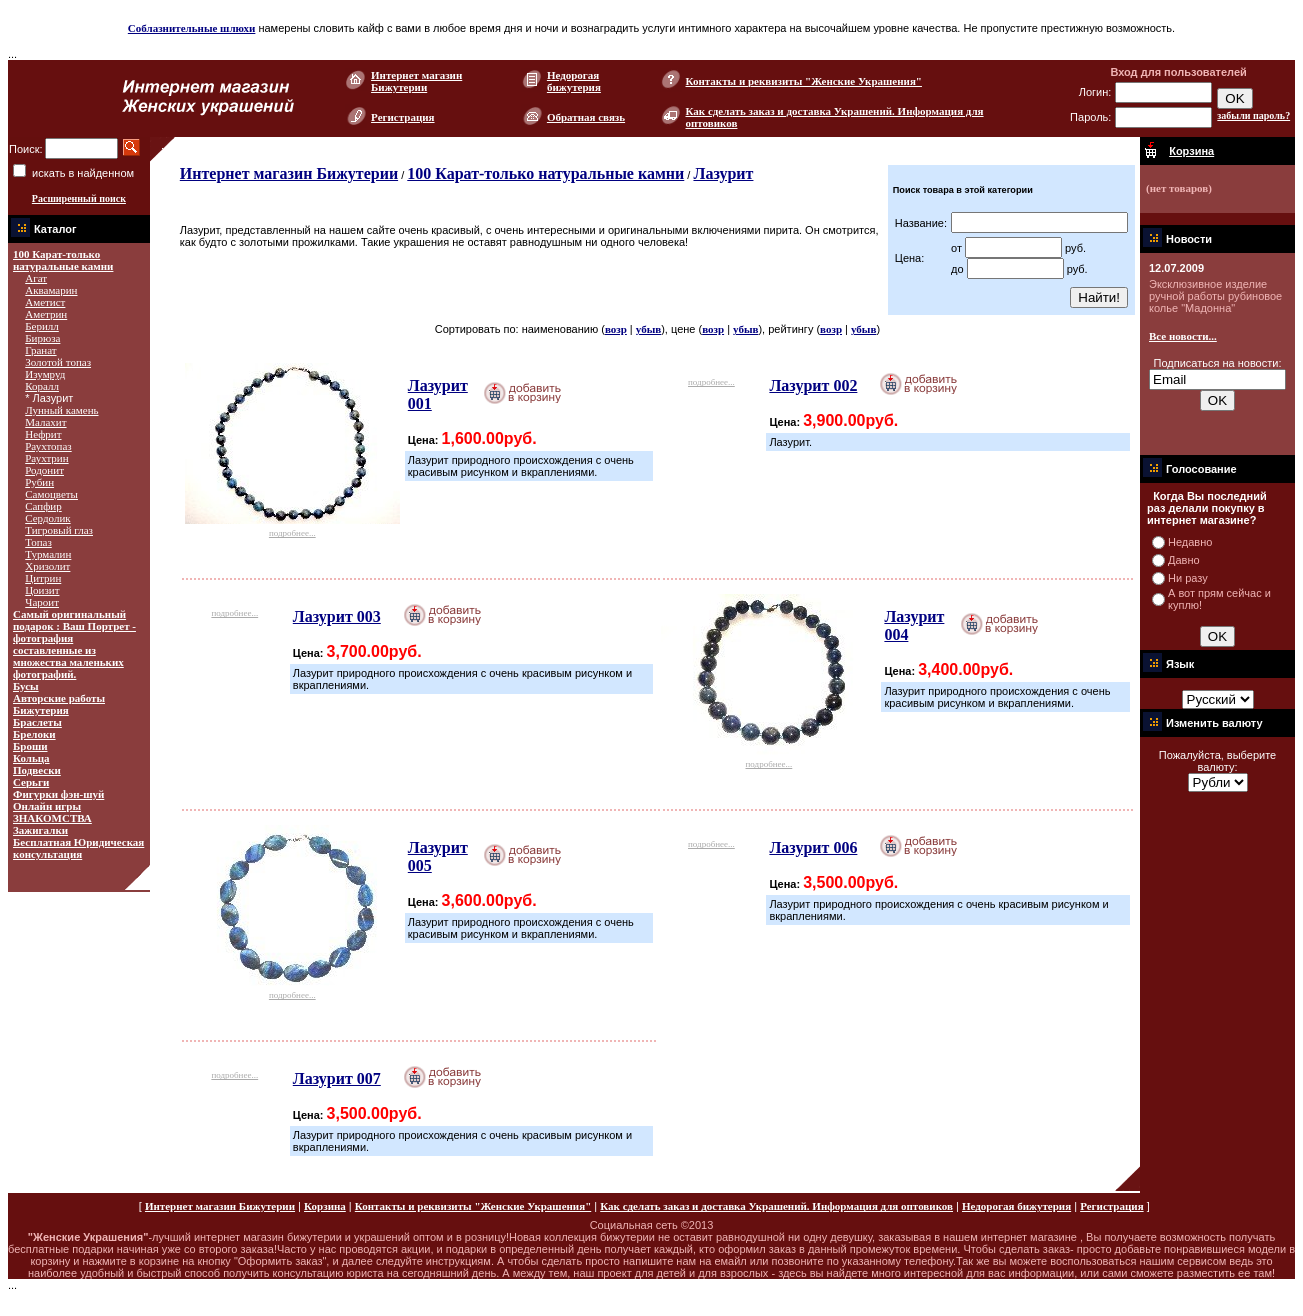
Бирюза (42, 338)
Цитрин (43, 578)
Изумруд (45, 374)
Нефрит (43, 434)
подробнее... (292, 527)
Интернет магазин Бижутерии (416, 81)
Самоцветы (51, 494)
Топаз (38, 542)
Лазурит (723, 173)
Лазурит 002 (813, 385)
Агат (36, 278)
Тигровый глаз (59, 530)
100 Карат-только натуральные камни (63, 260)
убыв (648, 329)
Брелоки (34, 734)
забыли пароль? (1253, 115)
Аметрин (46, 314)
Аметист (45, 302)
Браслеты (37, 722)
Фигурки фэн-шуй (58, 794)
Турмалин (48, 554)
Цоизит (42, 590)
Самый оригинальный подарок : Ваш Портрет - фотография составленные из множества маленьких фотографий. (74, 644)
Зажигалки (40, 830)
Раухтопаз (48, 446)
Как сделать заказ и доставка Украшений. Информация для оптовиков (776, 1206)
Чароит (42, 602)
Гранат (40, 350)
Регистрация (402, 117)
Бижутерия (41, 710)
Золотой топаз (58, 362)
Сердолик (47, 518)
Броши (30, 746)
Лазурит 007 (337, 1078)
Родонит (44, 470)
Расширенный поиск (79, 198)
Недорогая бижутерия (574, 81)
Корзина (325, 1206)
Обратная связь (586, 117)
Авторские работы (59, 698)
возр (616, 329)
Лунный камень (61, 410)
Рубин (39, 482)
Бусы (26, 686)
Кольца (31, 758)
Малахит (45, 422)
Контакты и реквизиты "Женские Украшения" (804, 81)
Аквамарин (51, 290)
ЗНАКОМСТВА (52, 818)
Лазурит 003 (337, 616)
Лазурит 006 (813, 847)
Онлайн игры (47, 806)
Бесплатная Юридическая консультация (78, 848)
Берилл (42, 326)
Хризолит (47, 566)
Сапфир (43, 506)
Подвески (37, 770)
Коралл (42, 386)
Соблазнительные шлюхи (192, 28)
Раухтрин (46, 458)
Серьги (31, 782)
